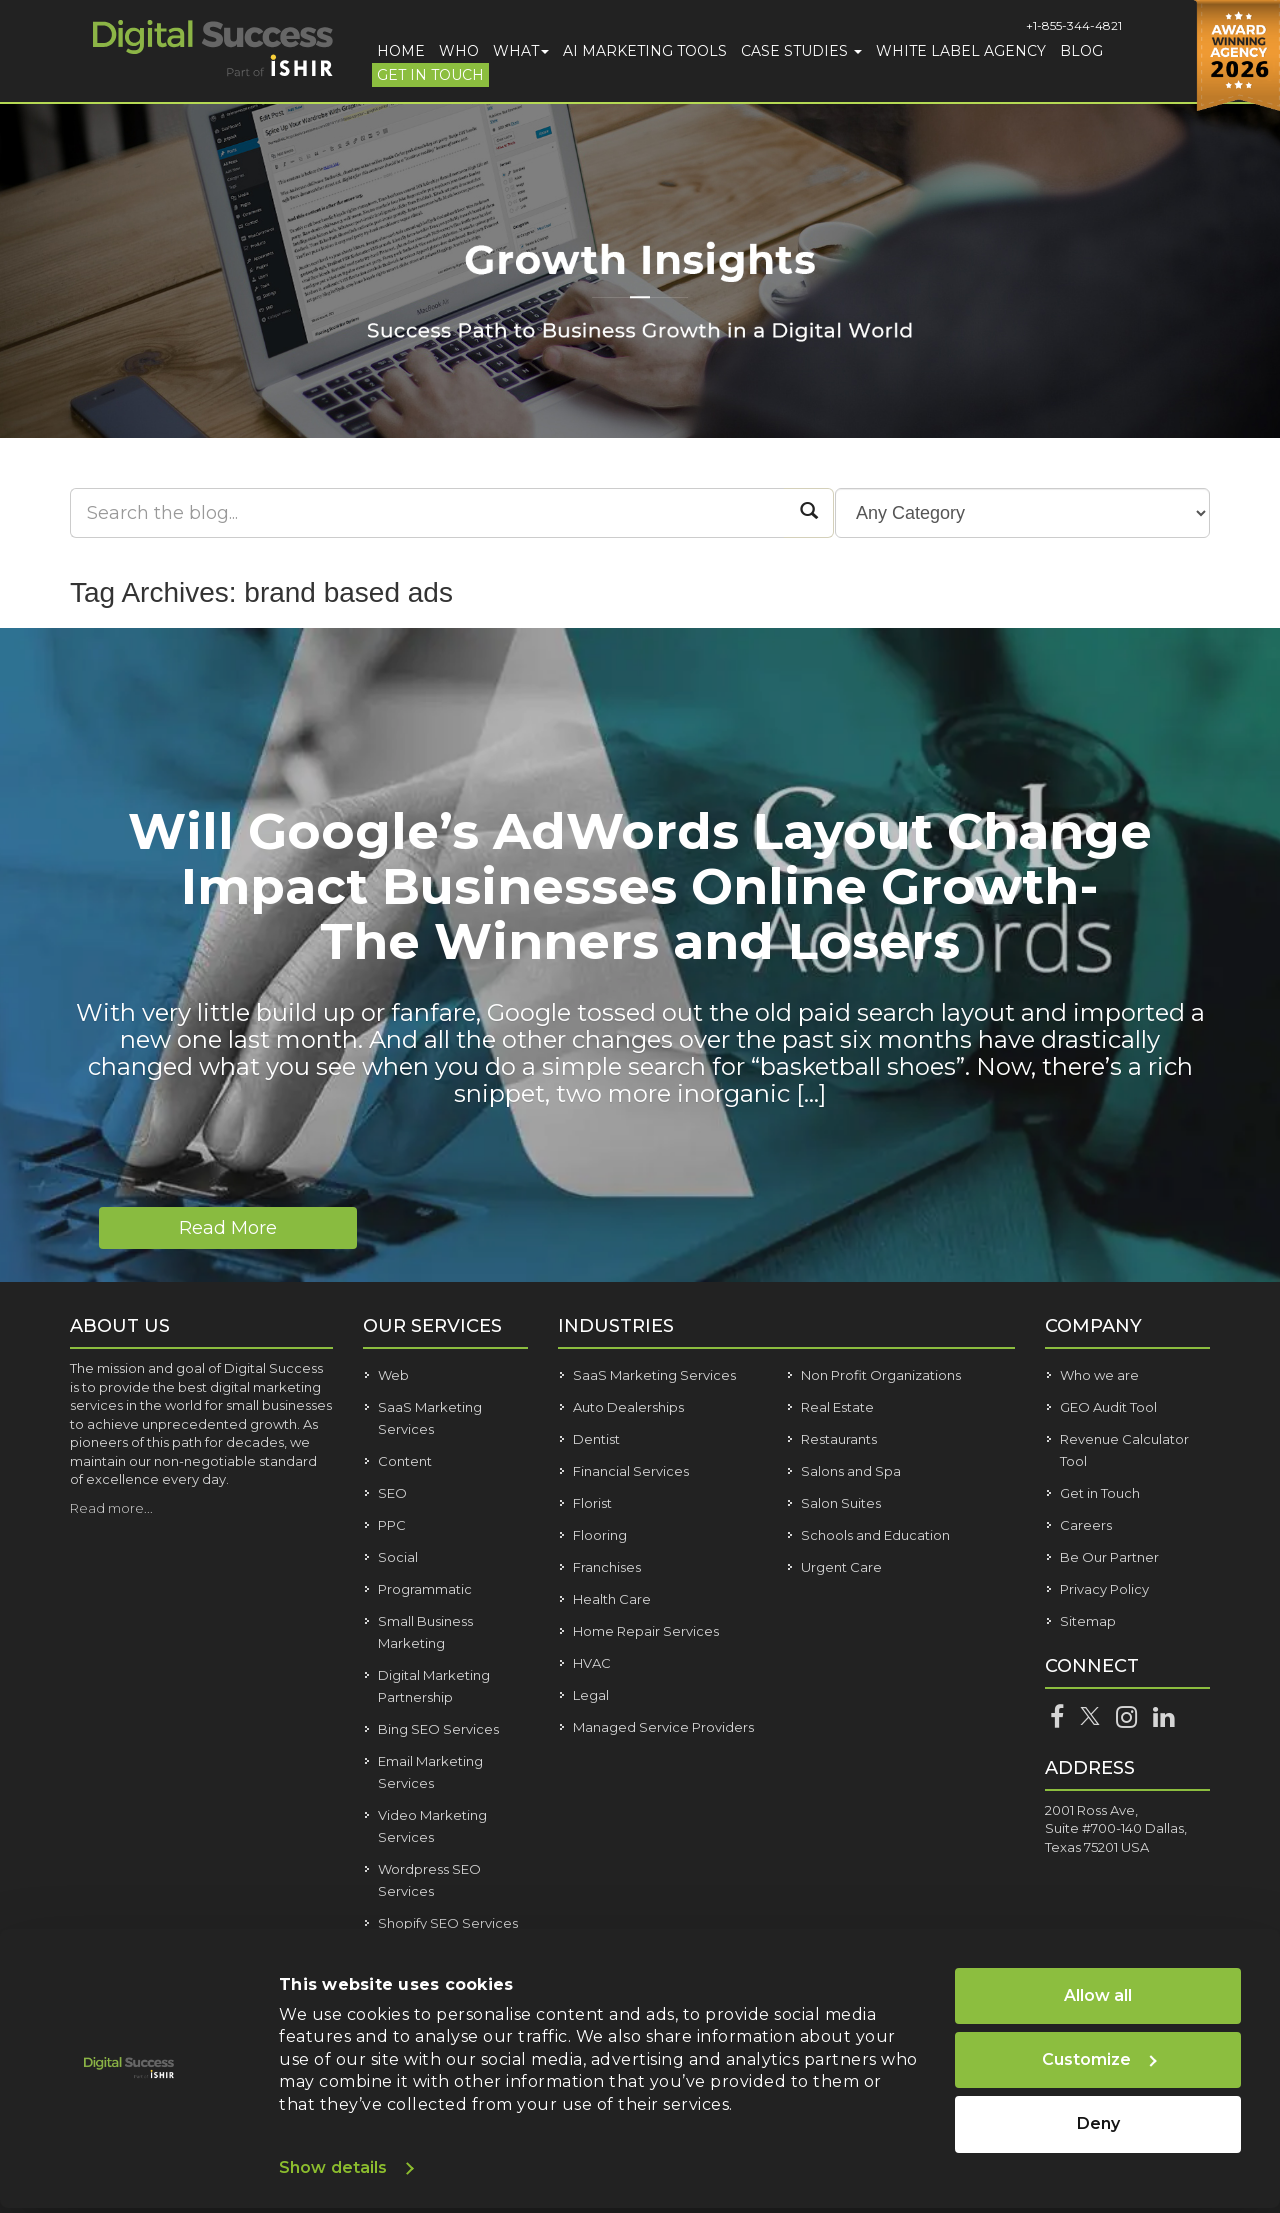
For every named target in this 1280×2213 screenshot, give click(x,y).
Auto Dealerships (628, 1407)
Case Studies (801, 51)
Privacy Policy (1104, 1589)
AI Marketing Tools (645, 51)
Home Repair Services (646, 1631)
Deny (1098, 2123)
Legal (591, 1695)
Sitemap (1088, 1621)
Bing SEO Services (438, 1729)
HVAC (592, 1663)
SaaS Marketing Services (654, 1375)
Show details (333, 2167)
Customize (1099, 2059)
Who (459, 51)
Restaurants (839, 1439)
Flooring (600, 1535)
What (521, 51)
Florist (592, 1503)
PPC (392, 1525)
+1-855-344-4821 (1074, 25)
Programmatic (425, 1589)
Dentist (596, 1439)
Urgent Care (841, 1567)
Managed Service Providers (663, 1727)
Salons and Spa (851, 1471)
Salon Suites (841, 1503)
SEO (392, 1493)
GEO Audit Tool (1108, 1407)
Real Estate (837, 1407)
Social (398, 1557)
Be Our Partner (1109, 1557)
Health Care (612, 1599)
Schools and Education (875, 1535)
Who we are (1099, 1375)
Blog (1081, 51)
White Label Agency (961, 51)
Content (405, 1461)
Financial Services (631, 1471)
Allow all (1098, 1995)
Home (401, 51)
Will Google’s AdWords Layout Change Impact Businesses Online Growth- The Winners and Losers (640, 886)
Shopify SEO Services (448, 1923)
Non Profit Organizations (881, 1375)
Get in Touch (430, 75)
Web (393, 1375)
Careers (1086, 1525)
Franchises (607, 1567)
